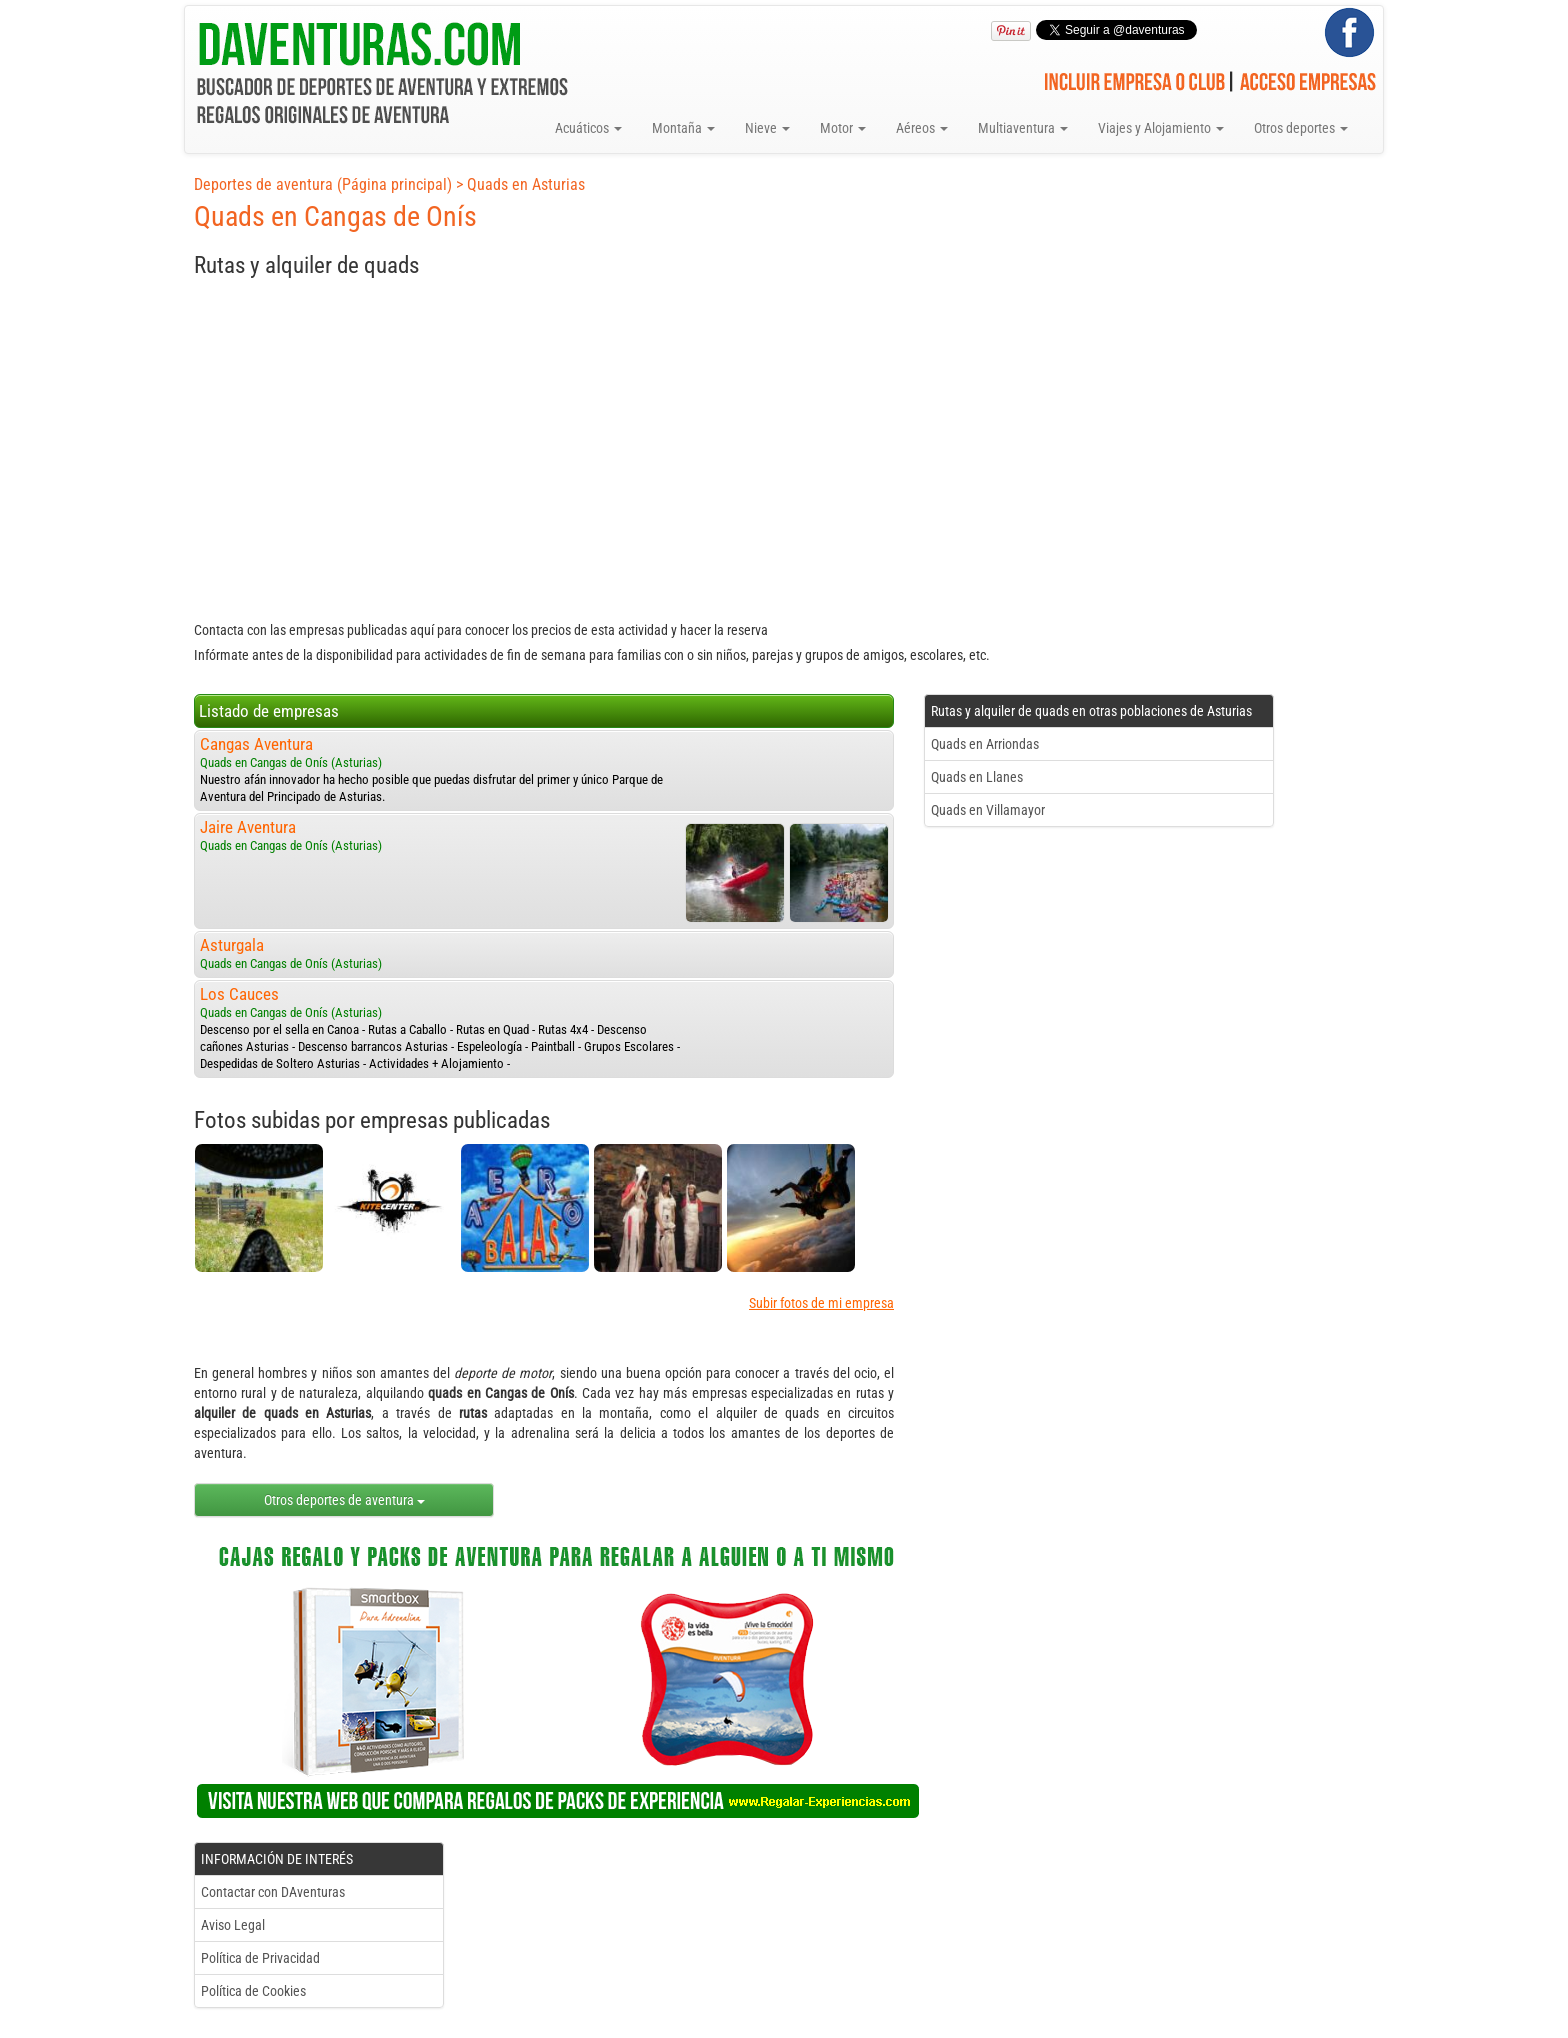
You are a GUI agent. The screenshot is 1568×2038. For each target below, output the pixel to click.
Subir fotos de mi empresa (821, 1303)
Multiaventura (1023, 128)
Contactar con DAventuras (273, 1892)
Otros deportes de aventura (344, 1500)
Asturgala (232, 945)
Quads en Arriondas (985, 744)
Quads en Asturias (526, 184)
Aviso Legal (233, 1925)
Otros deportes (1301, 128)
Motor (843, 128)
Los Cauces (239, 994)
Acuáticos (588, 128)
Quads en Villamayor (988, 810)
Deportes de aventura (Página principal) (323, 184)
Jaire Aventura (248, 827)
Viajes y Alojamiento (1161, 128)
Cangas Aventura (256, 744)
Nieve (767, 128)
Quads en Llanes (977, 777)
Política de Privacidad (260, 1958)
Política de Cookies (253, 1991)
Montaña (683, 128)
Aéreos (922, 128)
